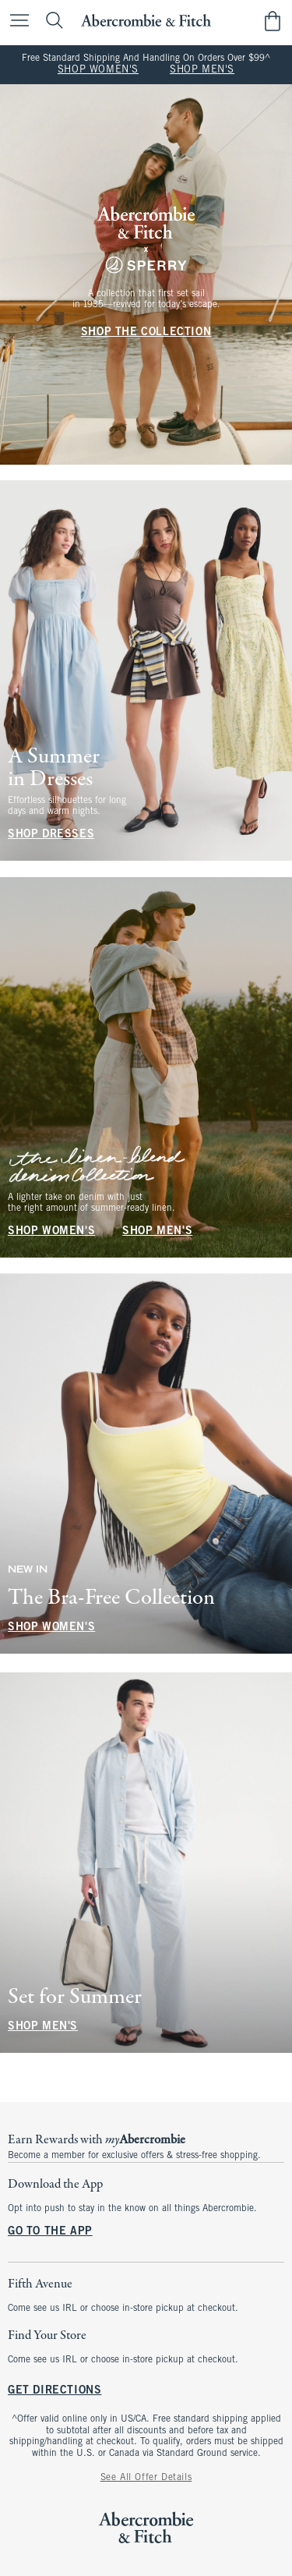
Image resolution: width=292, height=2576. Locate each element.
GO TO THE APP (50, 2232)
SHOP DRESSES (51, 835)
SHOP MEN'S (202, 70)
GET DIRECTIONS (54, 2392)
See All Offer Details (146, 2477)
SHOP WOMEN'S (98, 70)
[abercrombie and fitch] (146, 20)
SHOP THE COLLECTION (146, 332)
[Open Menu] (15, 21)
